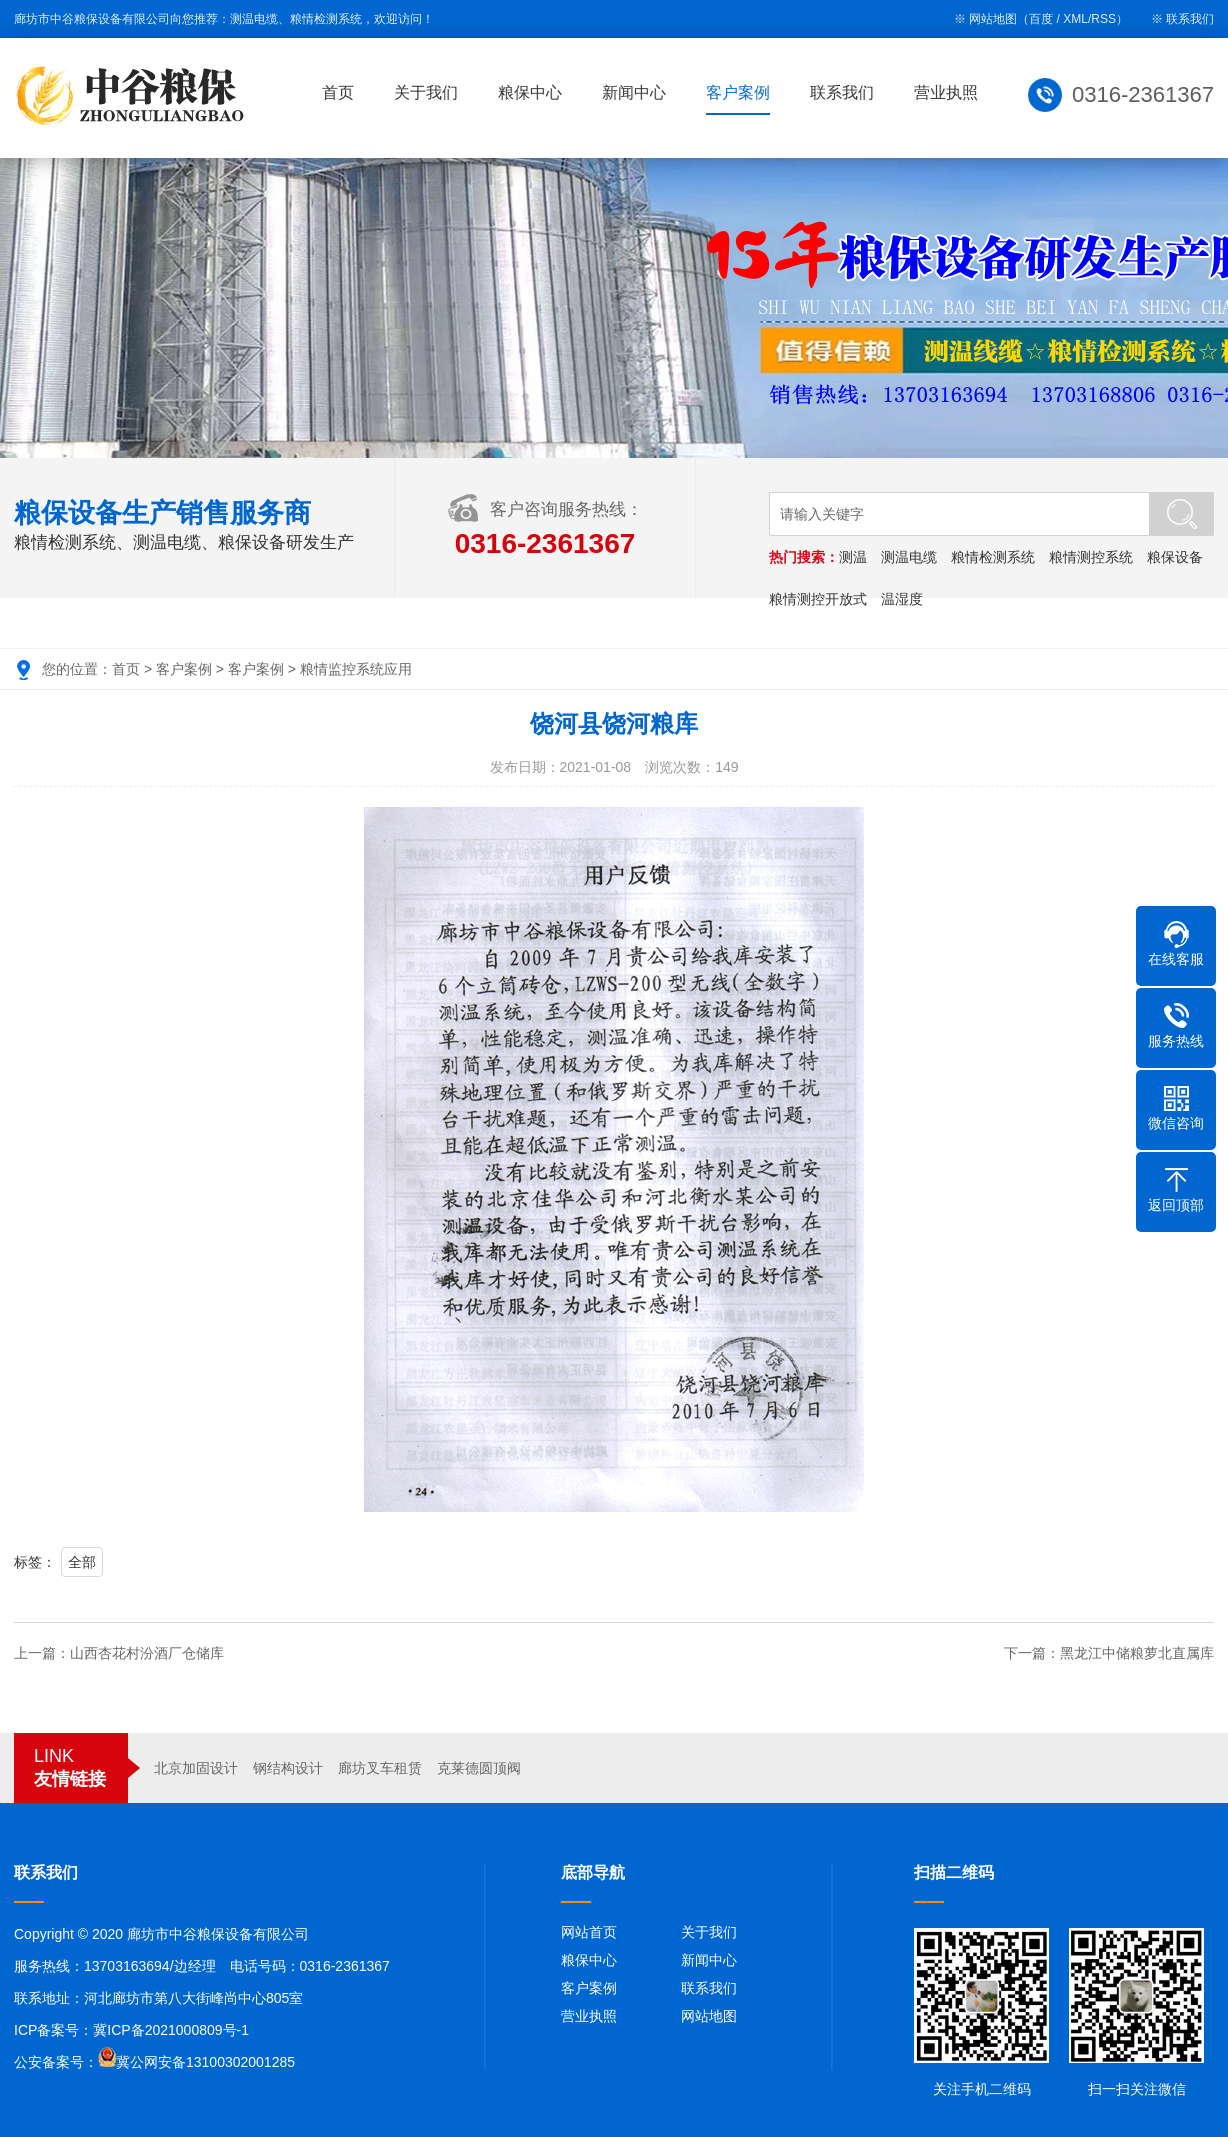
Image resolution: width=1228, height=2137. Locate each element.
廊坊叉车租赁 (380, 1768)
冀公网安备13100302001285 (205, 2062)
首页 (340, 92)
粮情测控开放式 (818, 599)
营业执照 (948, 92)
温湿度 (902, 599)
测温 (853, 557)
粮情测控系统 (1091, 557)
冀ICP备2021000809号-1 (171, 2030)
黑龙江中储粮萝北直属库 (1137, 1653)
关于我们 (428, 92)
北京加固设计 (196, 1768)
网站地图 (709, 2016)
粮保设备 (1175, 557)
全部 (82, 1562)
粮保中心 (532, 92)
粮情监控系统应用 (356, 669)
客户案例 (740, 92)
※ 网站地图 (985, 19)
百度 (1041, 19)
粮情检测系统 (993, 557)
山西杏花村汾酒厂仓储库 (147, 1653)
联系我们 (1190, 19)
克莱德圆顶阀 (479, 1768)
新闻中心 (636, 92)
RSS (1103, 19)
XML (1075, 19)
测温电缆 (909, 557)
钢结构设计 (288, 1768)
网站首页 (589, 1932)
